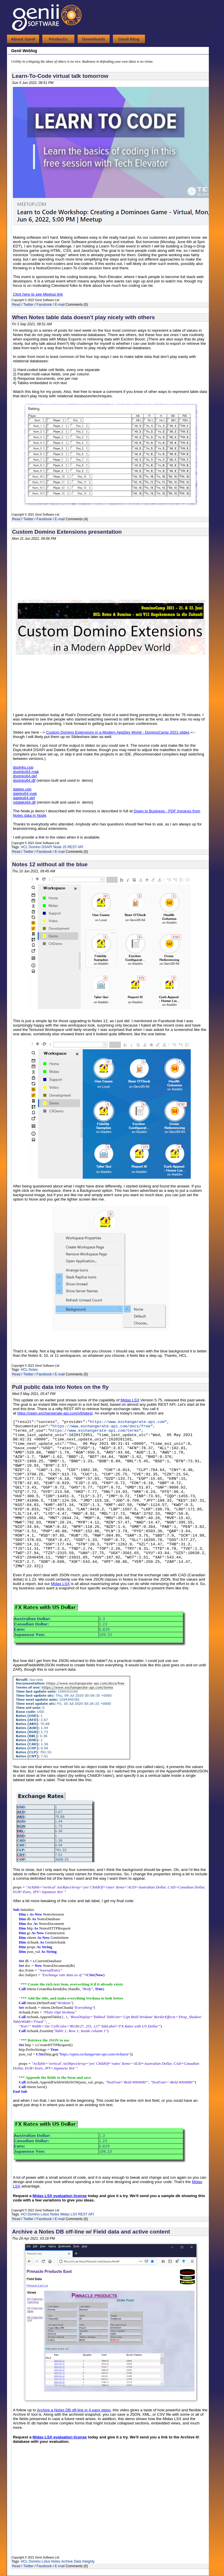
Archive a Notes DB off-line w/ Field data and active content (91, 2232)
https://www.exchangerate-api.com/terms (94, 1430)
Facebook (44, 305)
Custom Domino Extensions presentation (67, 532)
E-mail (60, 305)
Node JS (59, 847)
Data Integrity (84, 2561)
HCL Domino (31, 847)
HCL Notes (29, 1370)
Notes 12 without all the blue (50, 864)
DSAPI (47, 847)
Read (16, 305)
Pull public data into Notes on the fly (60, 1387)
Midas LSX (68, 2214)
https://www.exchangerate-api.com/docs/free (101, 1426)
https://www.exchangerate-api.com (127, 1422)
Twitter (28, 305)
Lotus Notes (50, 2214)
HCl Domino (30, 2214)
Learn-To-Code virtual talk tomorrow (60, 76)
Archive (67, 2561)
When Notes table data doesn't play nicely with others (83, 317)
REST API (75, 847)
